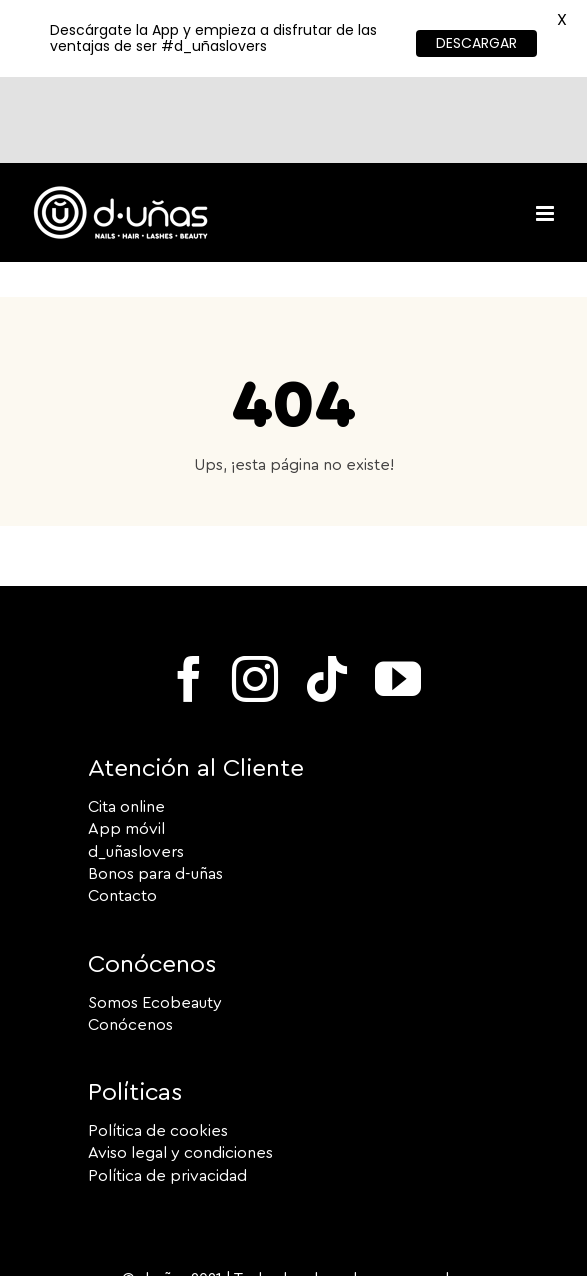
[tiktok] (327, 593)
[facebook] (189, 593)
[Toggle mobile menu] (546, 127)
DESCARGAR (476, 43)
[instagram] (255, 593)
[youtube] (398, 593)
